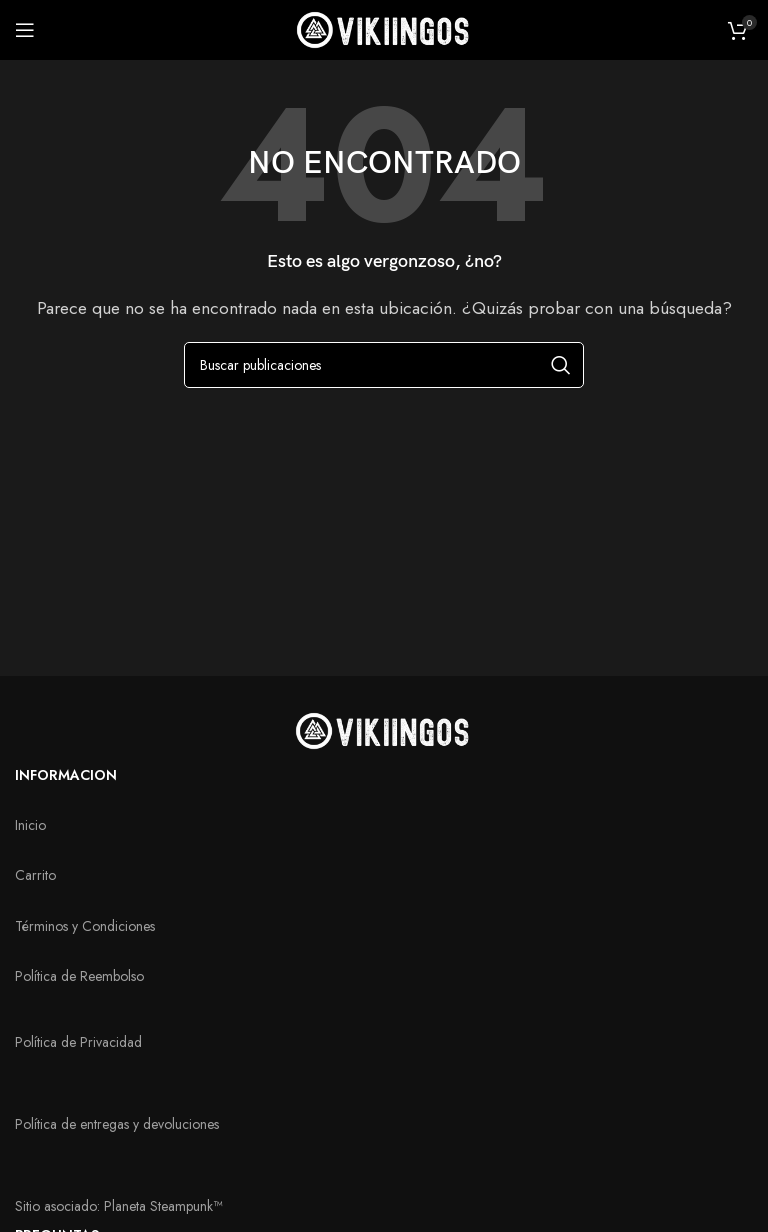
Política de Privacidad (78, 1042)
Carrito (35, 875)
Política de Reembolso (79, 976)
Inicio (30, 825)
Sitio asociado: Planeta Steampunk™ (118, 1206)
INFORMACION (66, 775)
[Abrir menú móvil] (25, 30)
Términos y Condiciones (85, 926)
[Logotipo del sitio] (384, 28)
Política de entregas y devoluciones (117, 1124)
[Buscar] (384, 365)
